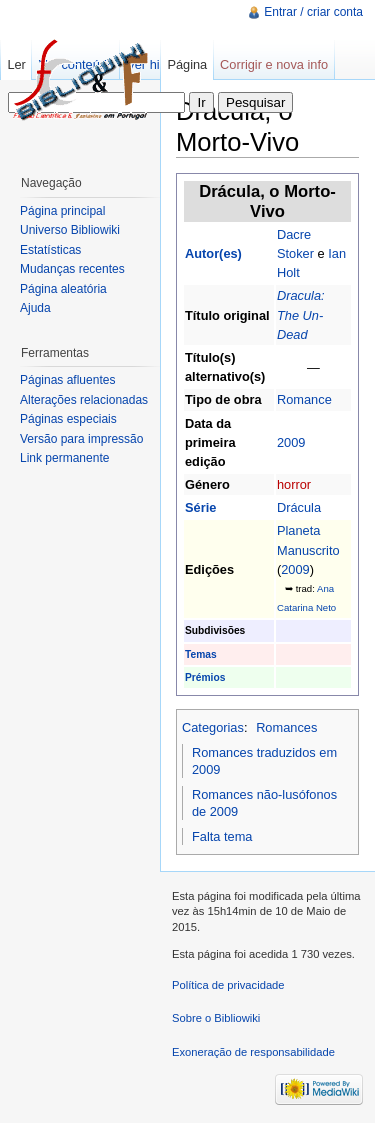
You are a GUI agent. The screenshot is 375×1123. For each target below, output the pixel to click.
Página (187, 64)
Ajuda (35, 308)
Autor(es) (213, 253)
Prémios (205, 677)
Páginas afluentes (67, 380)
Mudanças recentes (72, 269)
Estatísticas (50, 250)
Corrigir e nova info (274, 64)
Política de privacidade (228, 985)
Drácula (299, 507)
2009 (291, 442)
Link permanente (64, 458)
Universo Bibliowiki (70, 230)
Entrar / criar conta (313, 12)
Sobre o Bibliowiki (216, 1018)
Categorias (213, 727)
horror (294, 484)
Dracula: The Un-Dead (301, 314)
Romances (286, 727)
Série (200, 507)
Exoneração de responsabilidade (253, 1052)
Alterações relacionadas (84, 400)
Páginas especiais (68, 419)
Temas (201, 654)
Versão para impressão (81, 439)
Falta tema (222, 836)
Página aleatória (63, 289)
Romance (304, 399)
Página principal (62, 211)
